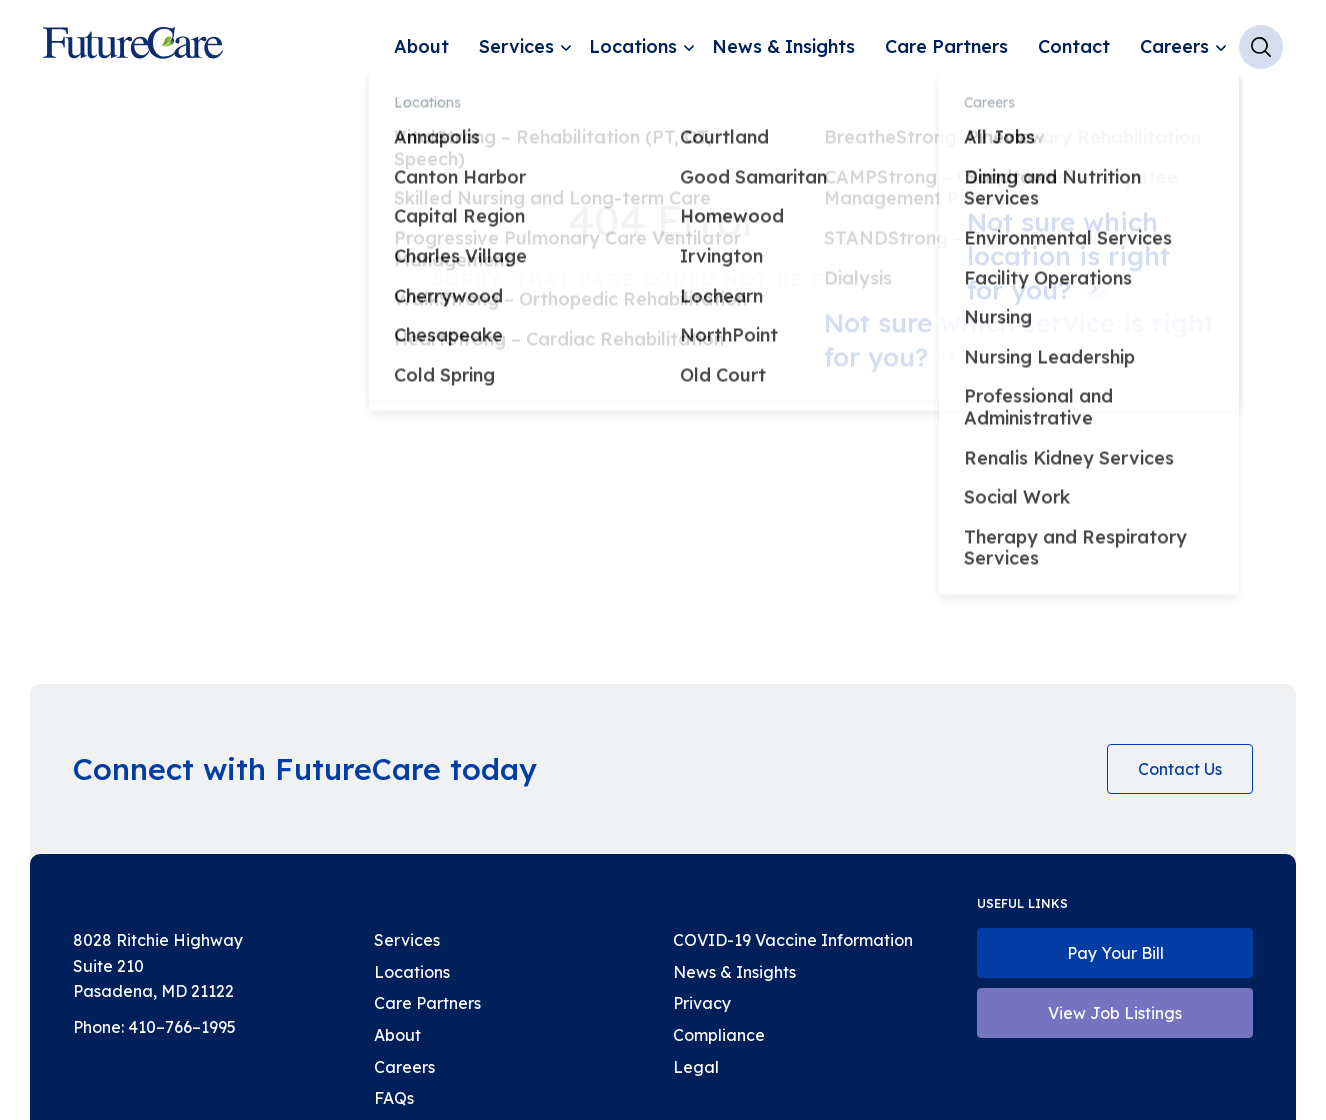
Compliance (719, 1035)
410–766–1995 (182, 1027)
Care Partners (946, 46)
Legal (696, 1067)
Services (516, 46)
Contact (1074, 46)
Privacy (702, 1003)
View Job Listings (1115, 1013)
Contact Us (1180, 769)
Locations (633, 46)
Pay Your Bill (1115, 953)
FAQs (394, 1098)
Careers (1174, 46)
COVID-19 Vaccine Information (793, 940)
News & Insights (783, 46)
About (421, 46)
